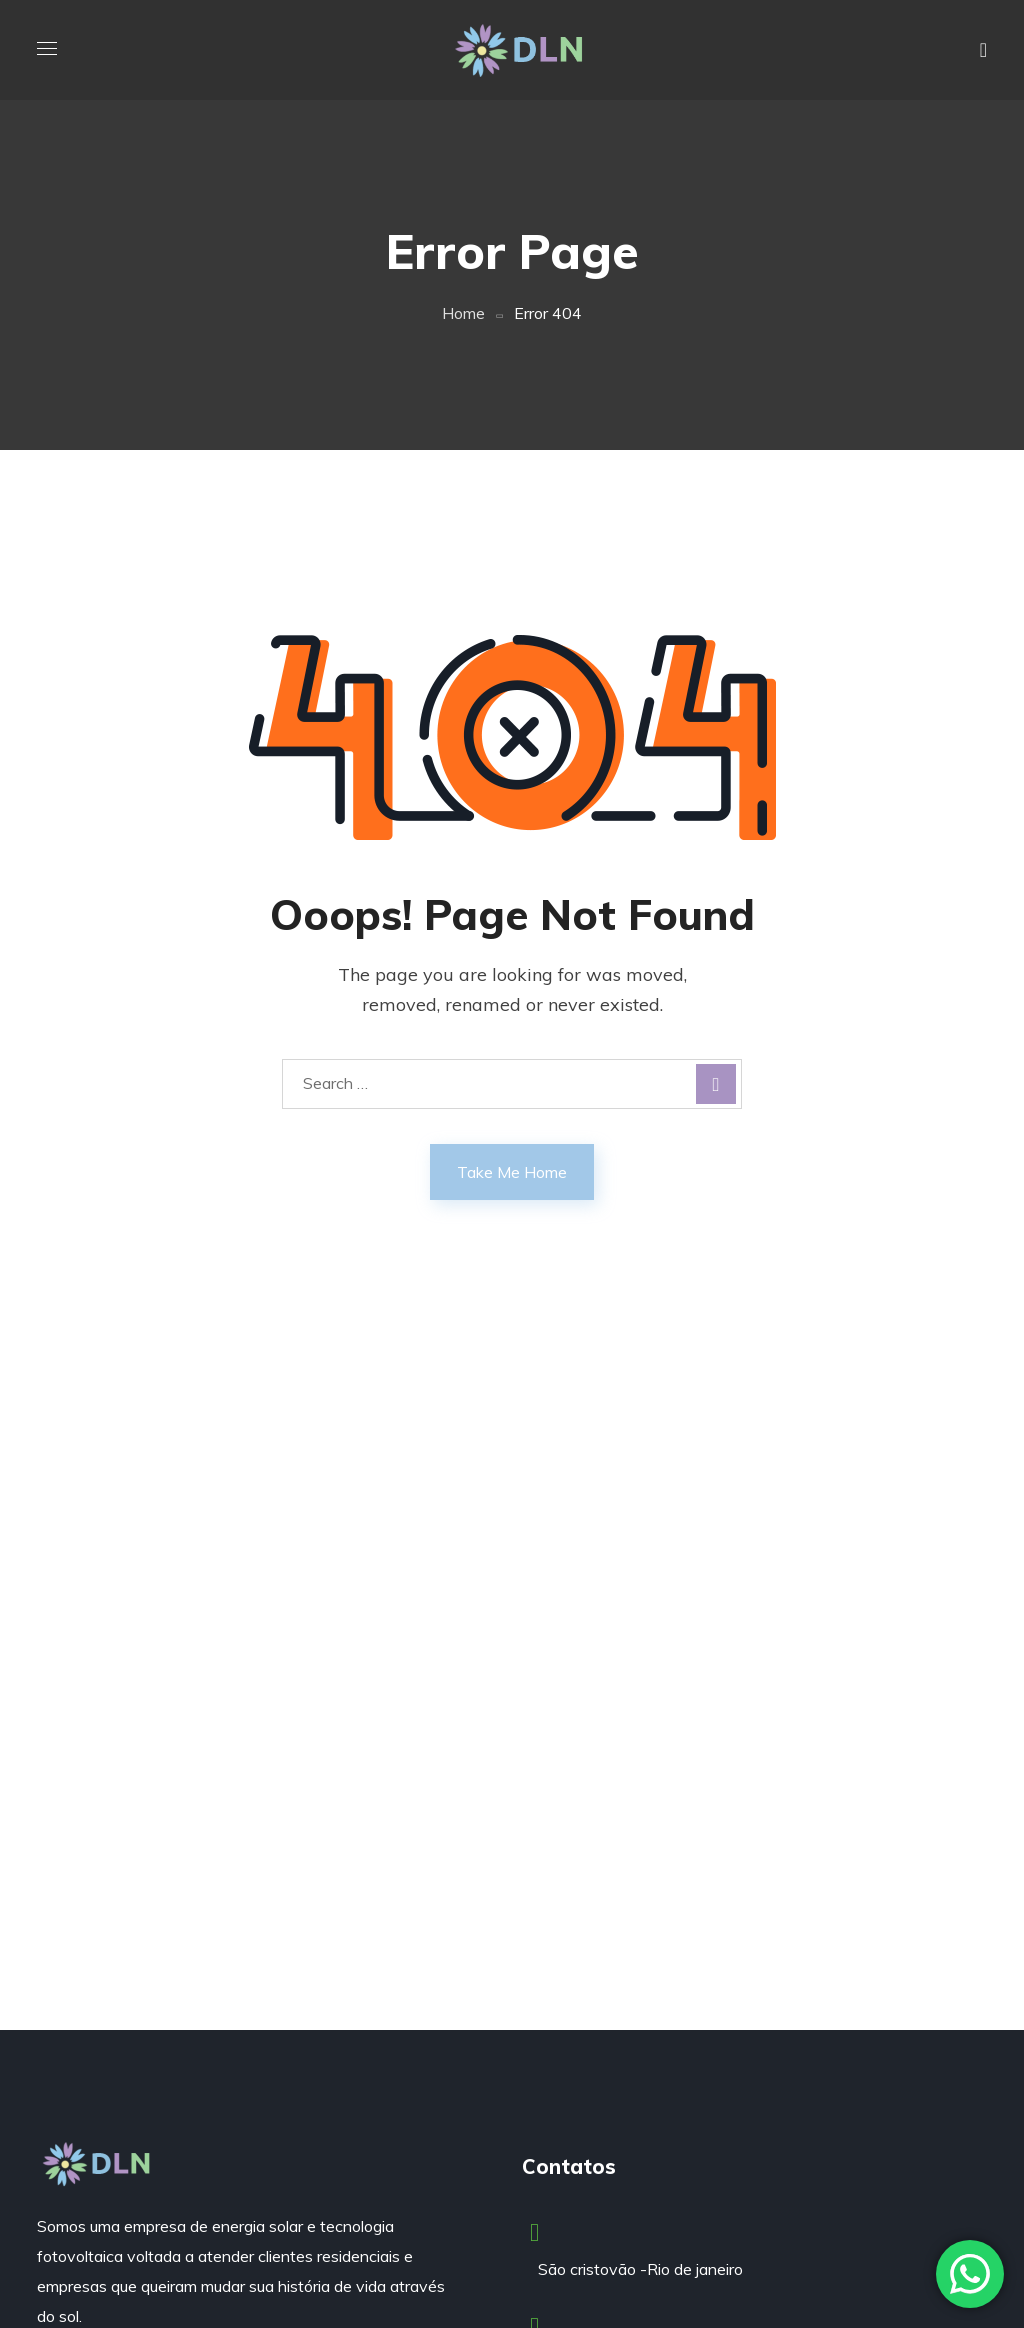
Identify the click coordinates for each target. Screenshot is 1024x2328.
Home (463, 313)
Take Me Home (512, 1172)
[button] (983, 50)
